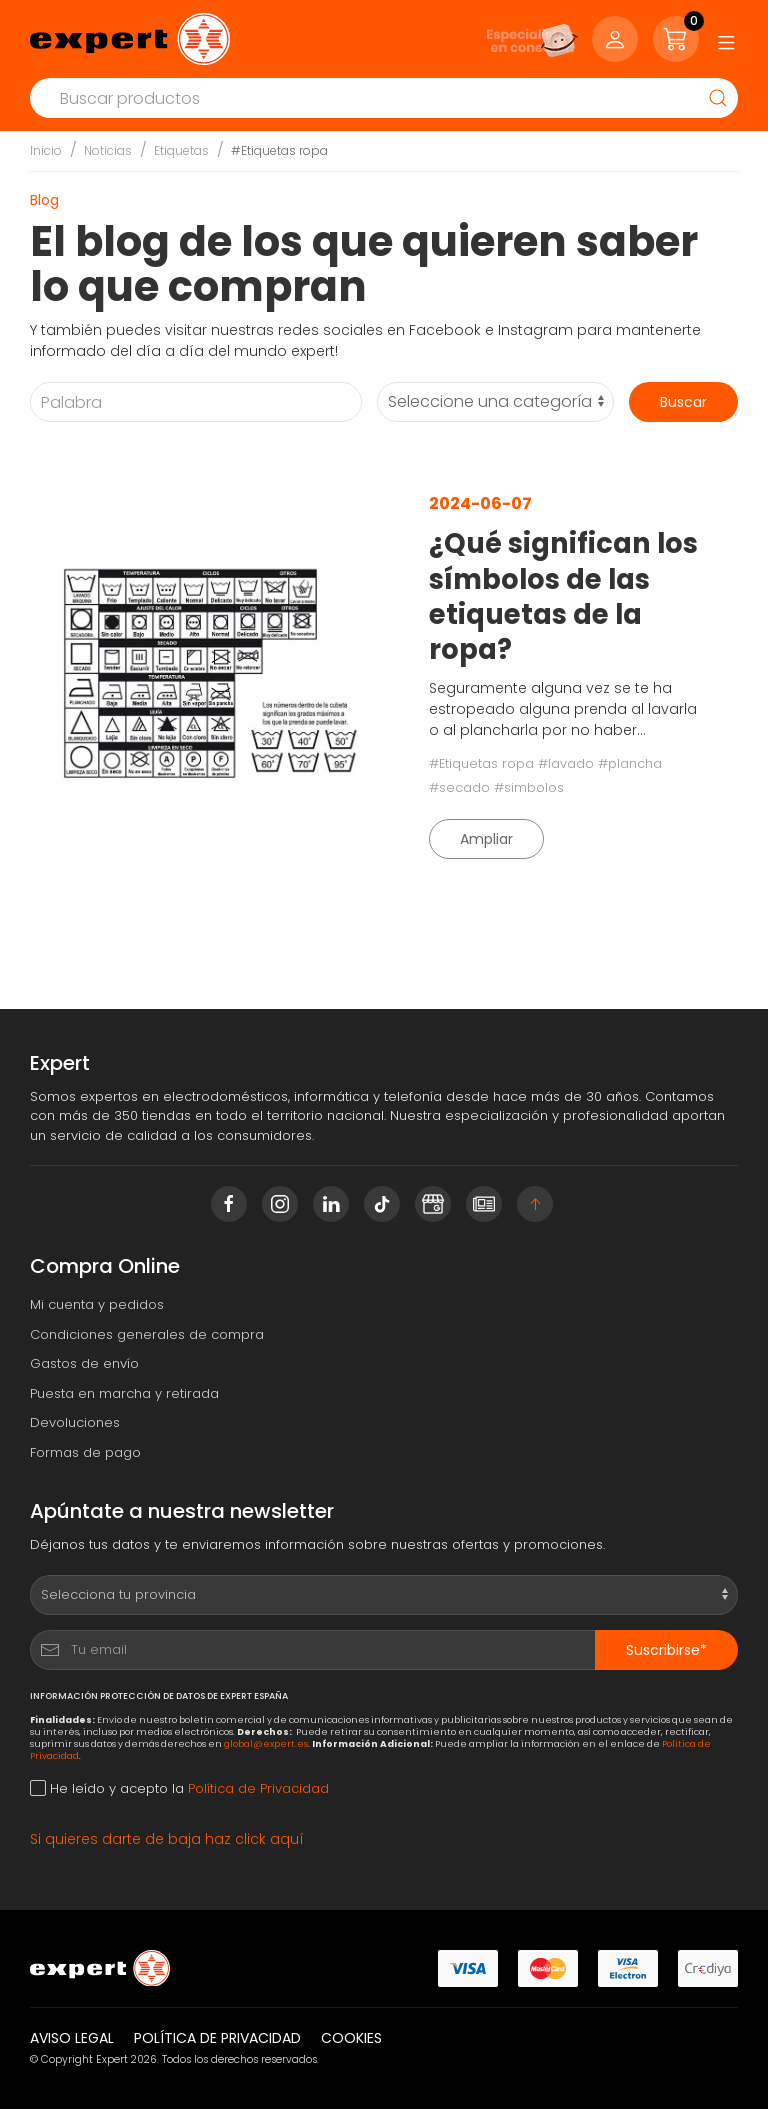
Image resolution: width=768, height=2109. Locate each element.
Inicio (46, 150)
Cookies (351, 2038)
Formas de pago (85, 1452)
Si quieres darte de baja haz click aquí (167, 1839)
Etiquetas (181, 150)
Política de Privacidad (258, 1788)
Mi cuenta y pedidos (97, 1304)
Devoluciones (75, 1422)
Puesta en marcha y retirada (124, 1393)
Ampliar (486, 839)
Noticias (108, 150)
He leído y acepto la (179, 1788)
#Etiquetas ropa (279, 150)
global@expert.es (266, 1743)
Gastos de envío (84, 1363)
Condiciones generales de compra (147, 1334)
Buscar (683, 402)
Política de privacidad (217, 2038)
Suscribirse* (666, 1650)
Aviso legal (72, 2038)
